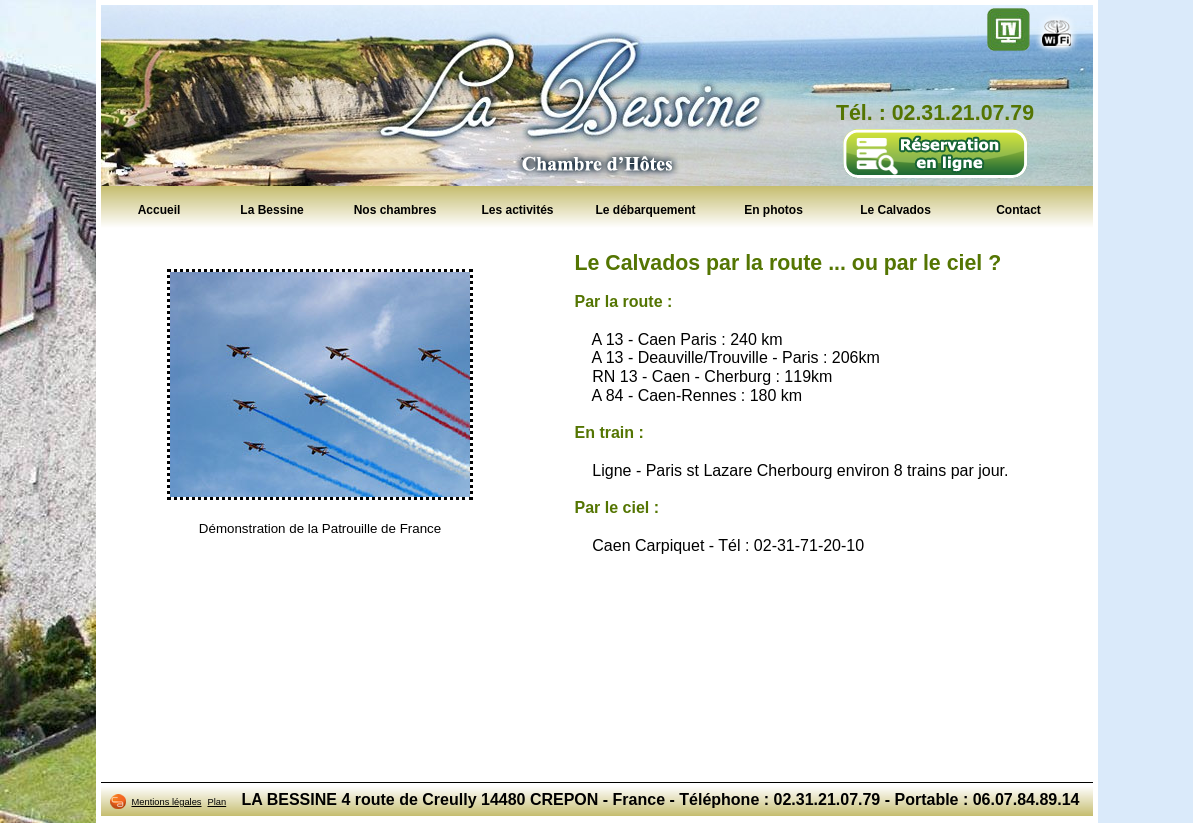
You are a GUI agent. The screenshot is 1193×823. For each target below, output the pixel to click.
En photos (773, 209)
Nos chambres (395, 209)
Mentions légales (167, 802)
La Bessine (271, 209)
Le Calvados (895, 209)
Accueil (159, 209)
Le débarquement (645, 209)
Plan (217, 802)
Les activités (517, 209)
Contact (1018, 209)
